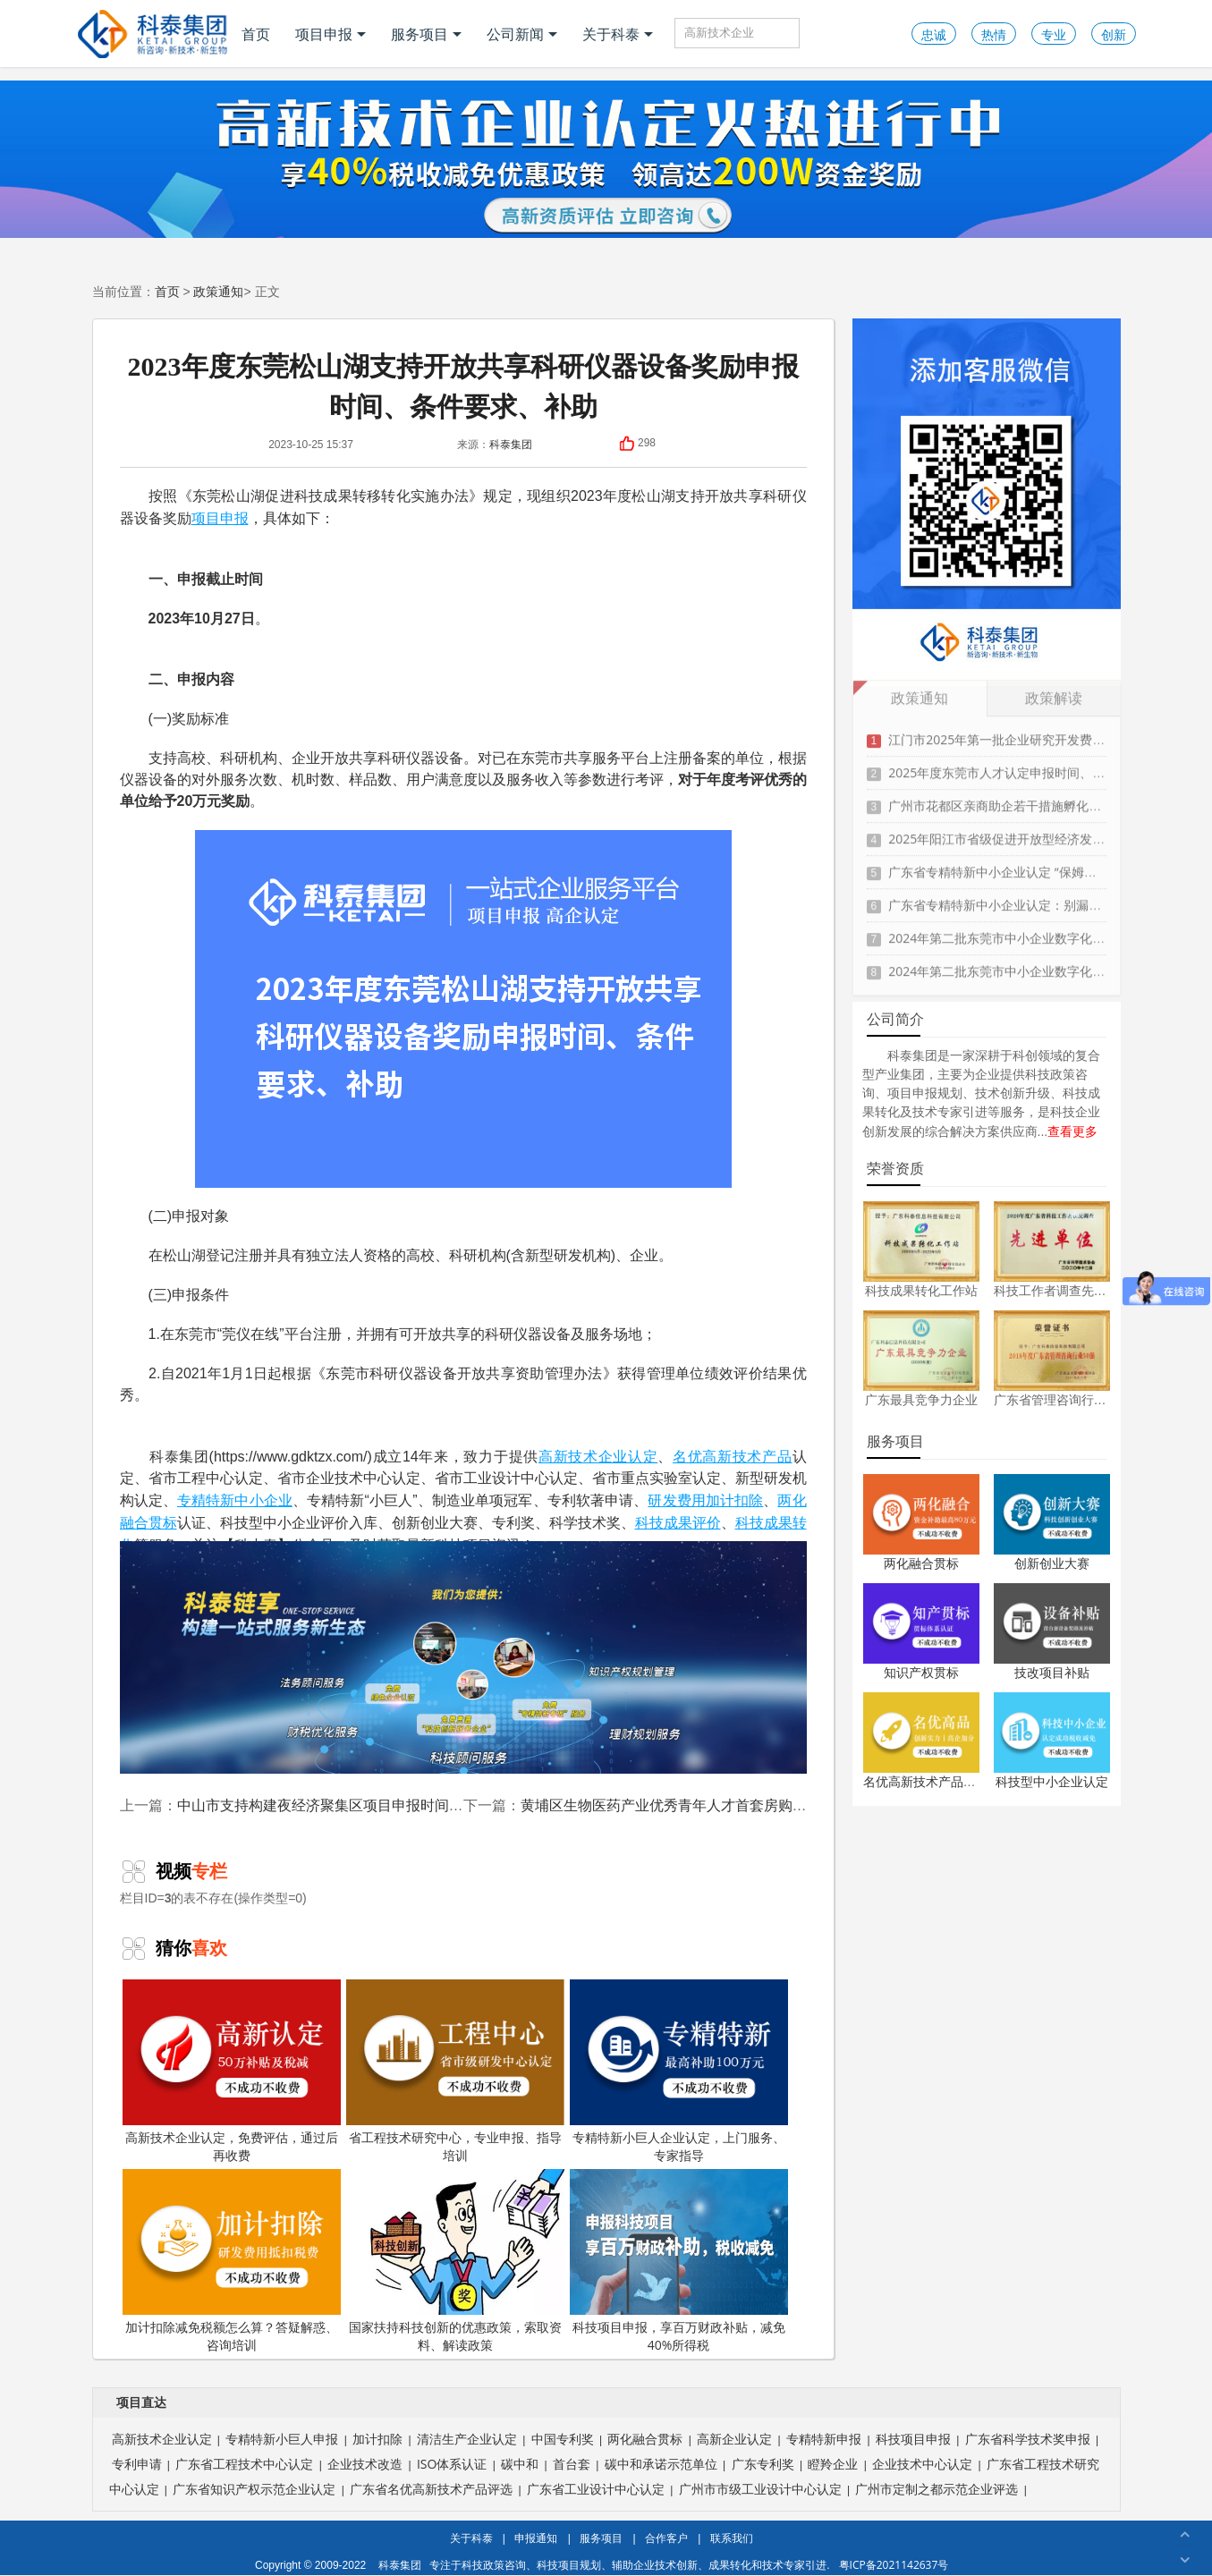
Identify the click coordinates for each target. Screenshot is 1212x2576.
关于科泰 (617, 34)
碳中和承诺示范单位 (661, 2463)
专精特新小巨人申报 (281, 2438)
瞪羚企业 (833, 2463)
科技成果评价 (678, 1522)
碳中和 (519, 2463)
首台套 (571, 2463)
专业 (1053, 34)
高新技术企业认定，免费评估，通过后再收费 (232, 2071)
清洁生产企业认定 (467, 2438)
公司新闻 (522, 34)
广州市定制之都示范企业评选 (936, 2488)
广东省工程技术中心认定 (244, 2463)
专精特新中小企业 (234, 1500)
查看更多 (1072, 1131)
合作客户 (666, 2538)
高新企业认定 (734, 2438)
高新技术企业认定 (597, 1456)
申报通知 (535, 2538)
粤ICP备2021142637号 (894, 2564)
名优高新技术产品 (732, 1456)
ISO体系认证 (452, 2463)
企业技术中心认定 (922, 2463)
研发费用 (676, 1500)
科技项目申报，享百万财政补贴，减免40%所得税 (679, 2261)
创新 (1113, 34)
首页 (256, 34)
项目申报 (330, 34)
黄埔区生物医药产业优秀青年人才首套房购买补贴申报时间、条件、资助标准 (764, 1805)
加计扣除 (734, 1500)
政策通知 (218, 291)
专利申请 (137, 2463)
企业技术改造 (365, 2463)
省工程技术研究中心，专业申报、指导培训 (455, 2071)
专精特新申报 (823, 2438)
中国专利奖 (562, 2438)
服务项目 (426, 34)
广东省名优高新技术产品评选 (431, 2488)
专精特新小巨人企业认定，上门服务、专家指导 (679, 2071)
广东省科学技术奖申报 (1027, 2438)
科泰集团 (510, 444)
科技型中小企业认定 (1052, 1781)
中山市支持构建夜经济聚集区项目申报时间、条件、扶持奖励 (370, 1805)
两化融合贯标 (921, 1563)
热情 (993, 34)
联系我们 (731, 2538)
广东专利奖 (763, 2463)
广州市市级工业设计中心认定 (760, 2488)
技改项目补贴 (1051, 1672)
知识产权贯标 (921, 1672)
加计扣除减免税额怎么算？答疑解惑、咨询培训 (232, 2261)
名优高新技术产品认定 (925, 1781)
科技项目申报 (913, 2438)
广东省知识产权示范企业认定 (254, 2488)
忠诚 (933, 34)
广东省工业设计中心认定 (596, 2488)
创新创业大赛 (1051, 1563)
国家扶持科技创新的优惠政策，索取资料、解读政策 (455, 2261)
